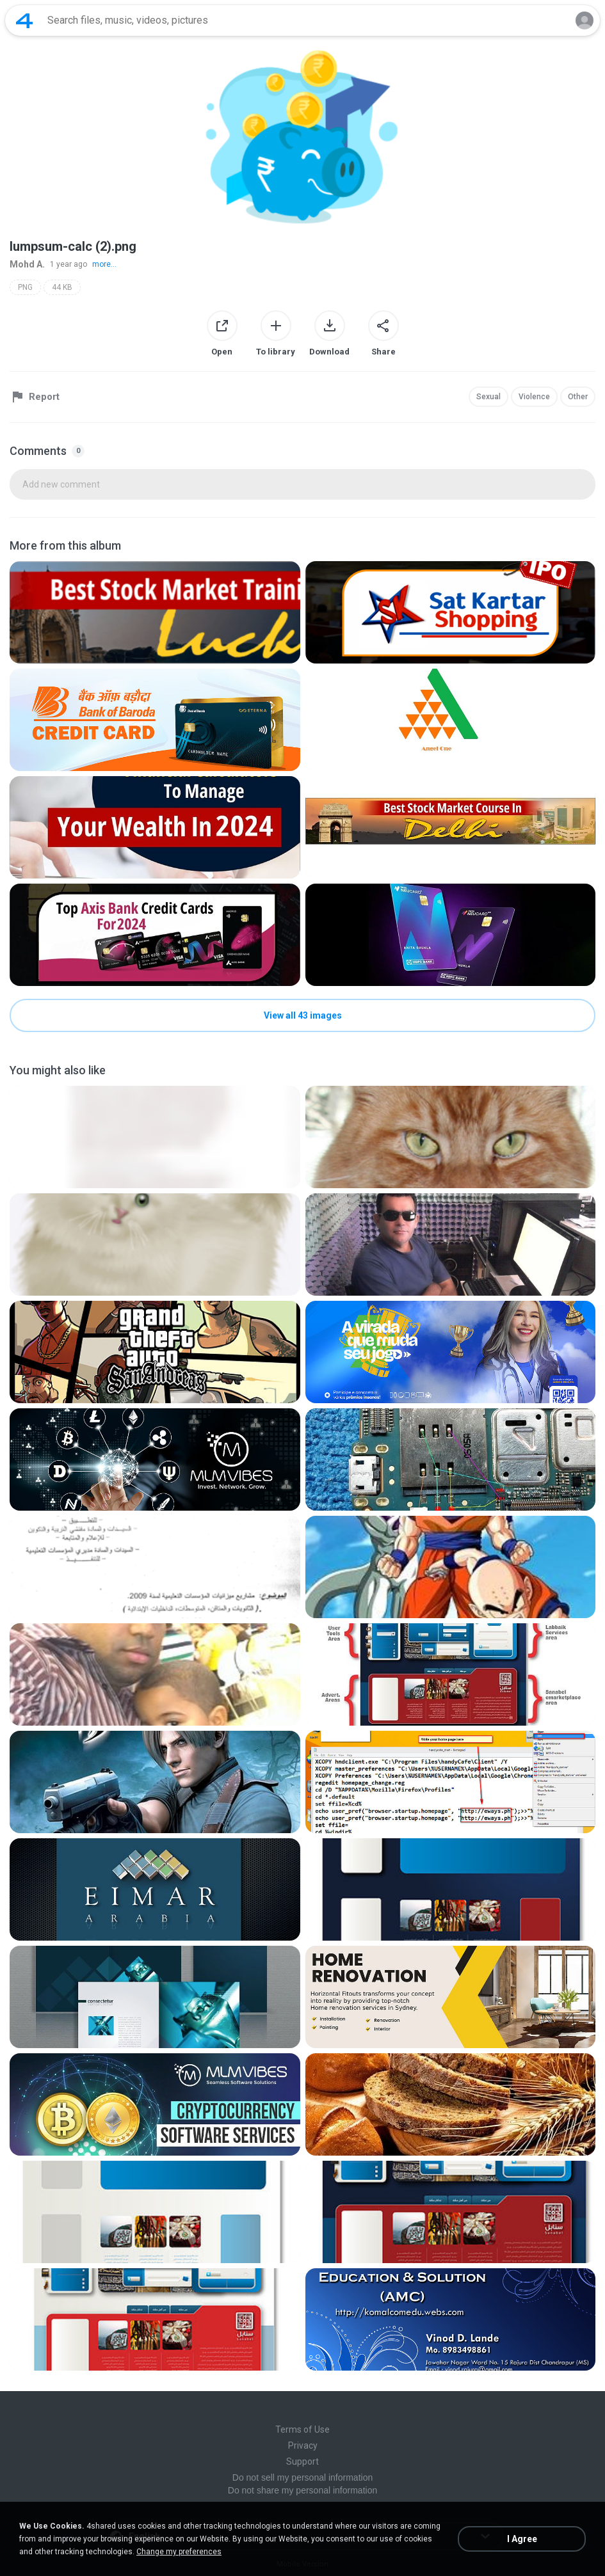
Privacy (303, 2445)
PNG (25, 287)
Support (302, 2461)
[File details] (155, 612)
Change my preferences (179, 2551)
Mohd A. (27, 264)
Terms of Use (302, 2429)
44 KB (62, 287)
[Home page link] (24, 20)
